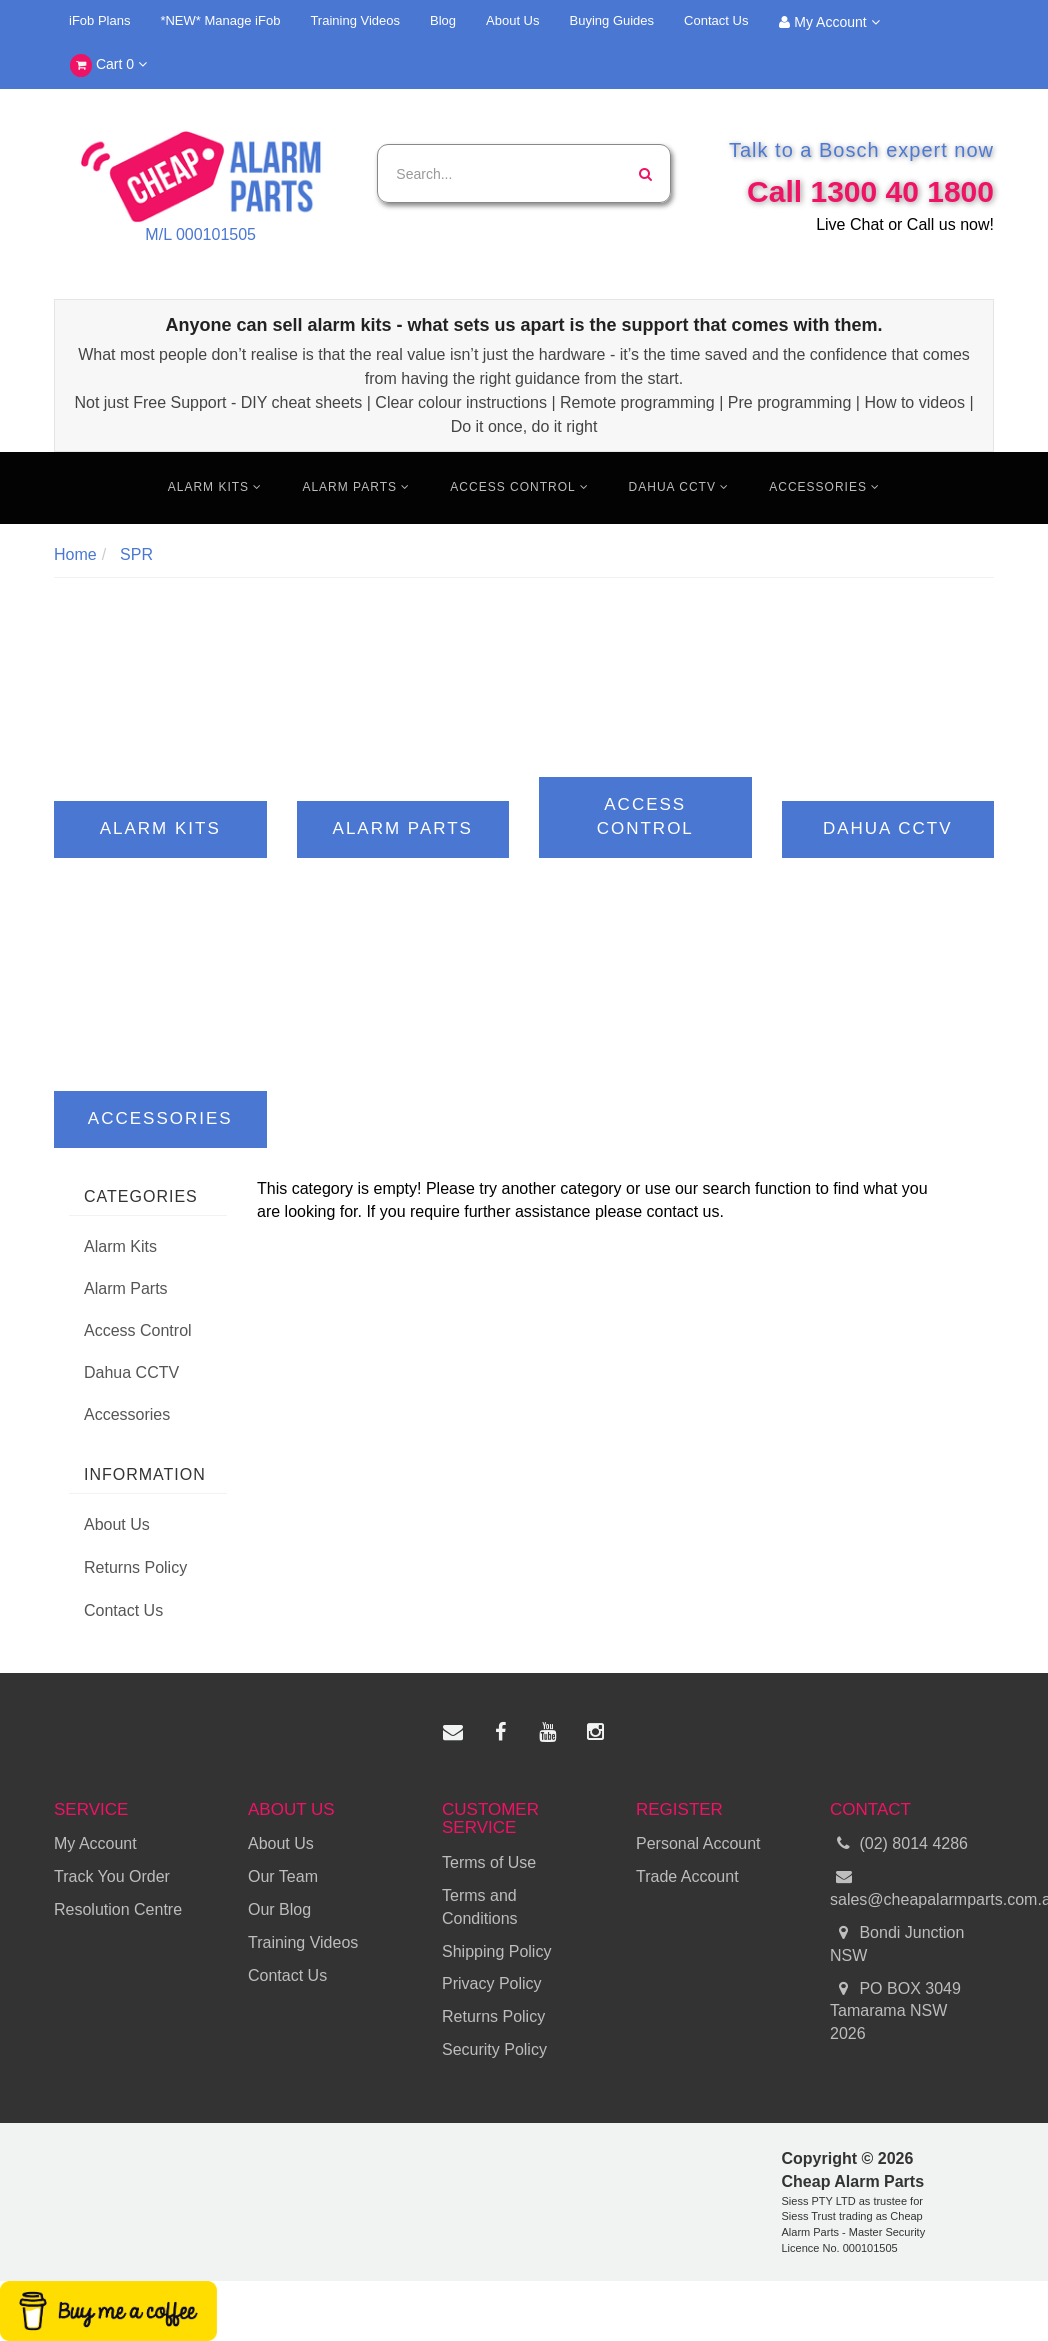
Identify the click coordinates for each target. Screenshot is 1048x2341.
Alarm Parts (356, 487)
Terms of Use (489, 1862)
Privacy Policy (492, 1983)
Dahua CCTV (679, 487)
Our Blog (279, 1909)
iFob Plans (99, 20)
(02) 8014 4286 (899, 1844)
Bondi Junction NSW (897, 1943)
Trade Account (687, 1876)
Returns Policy (135, 1567)
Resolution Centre (118, 1909)
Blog (443, 20)
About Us (512, 20)
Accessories (824, 487)
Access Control (519, 487)
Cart (108, 65)
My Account (829, 22)
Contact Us (716, 20)
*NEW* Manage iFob (220, 20)
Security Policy (494, 2049)
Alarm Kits (215, 487)
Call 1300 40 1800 (870, 191)
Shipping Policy (496, 1951)
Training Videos (355, 20)
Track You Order (112, 1876)
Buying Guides (612, 20)
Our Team (283, 1876)
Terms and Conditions (480, 1907)
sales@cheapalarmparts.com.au (912, 1887)
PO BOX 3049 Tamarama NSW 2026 (895, 2010)
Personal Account (698, 1843)
